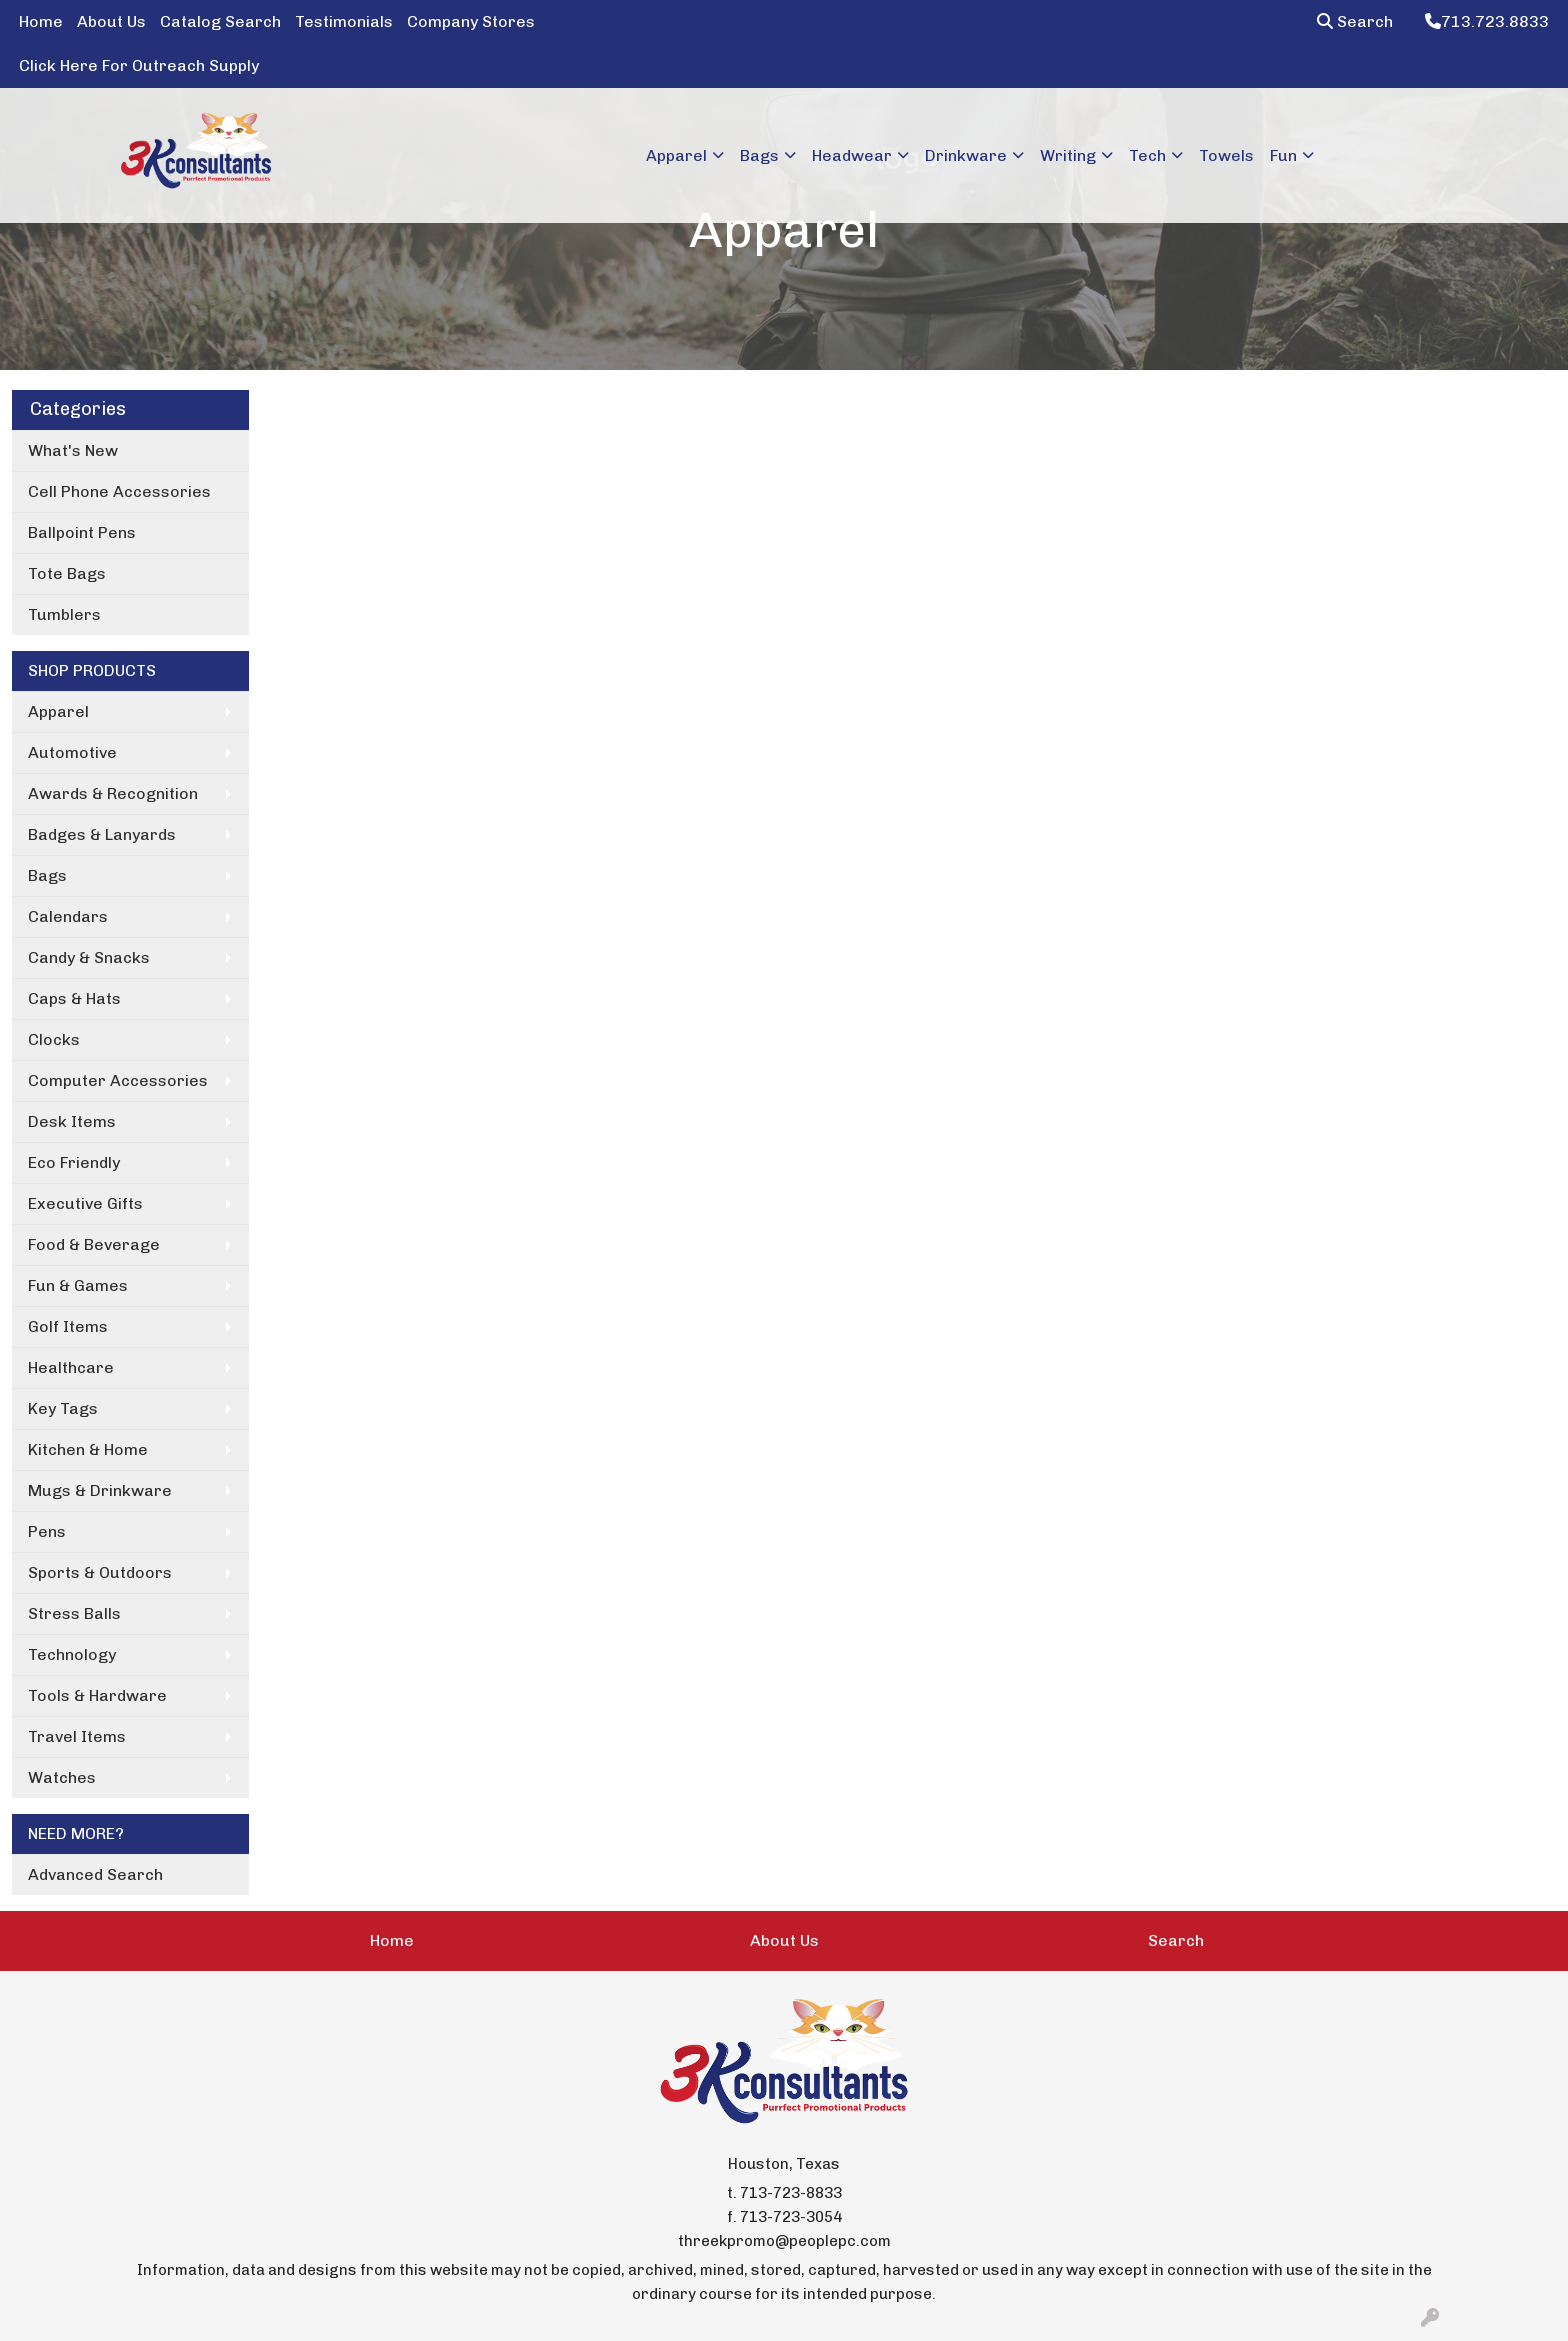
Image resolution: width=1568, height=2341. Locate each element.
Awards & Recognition (113, 793)
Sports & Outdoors (100, 1572)
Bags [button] (759, 155)
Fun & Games (78, 1285)
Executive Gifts (85, 1203)
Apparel (58, 711)
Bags (47, 875)
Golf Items (68, 1326)
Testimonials (344, 21)
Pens (47, 1531)
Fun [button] (1283, 155)
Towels (1226, 155)
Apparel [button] (676, 155)
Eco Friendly (74, 1162)
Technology (72, 1654)
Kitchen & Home (88, 1449)
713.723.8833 (1487, 21)
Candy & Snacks (89, 957)
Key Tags (63, 1408)
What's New (73, 450)
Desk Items (72, 1121)
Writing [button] (1068, 155)
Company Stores (471, 21)
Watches (62, 1777)
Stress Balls (74, 1613)
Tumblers (64, 614)
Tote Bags (67, 573)
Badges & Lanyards (102, 834)
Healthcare (71, 1367)
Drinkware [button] (966, 155)
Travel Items (77, 1736)
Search (1355, 21)
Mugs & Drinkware (100, 1490)
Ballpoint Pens (82, 532)
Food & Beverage (94, 1244)
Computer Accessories (118, 1080)
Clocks (54, 1039)
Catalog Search (220, 21)
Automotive (72, 752)
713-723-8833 (791, 2193)
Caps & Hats (74, 998)
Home (41, 21)
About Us (111, 21)
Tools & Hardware (97, 1695)
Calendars (68, 916)
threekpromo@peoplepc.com (784, 2241)
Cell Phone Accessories (119, 491)
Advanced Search (95, 1874)
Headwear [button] (852, 155)
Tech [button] (1147, 155)
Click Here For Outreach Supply (139, 65)
